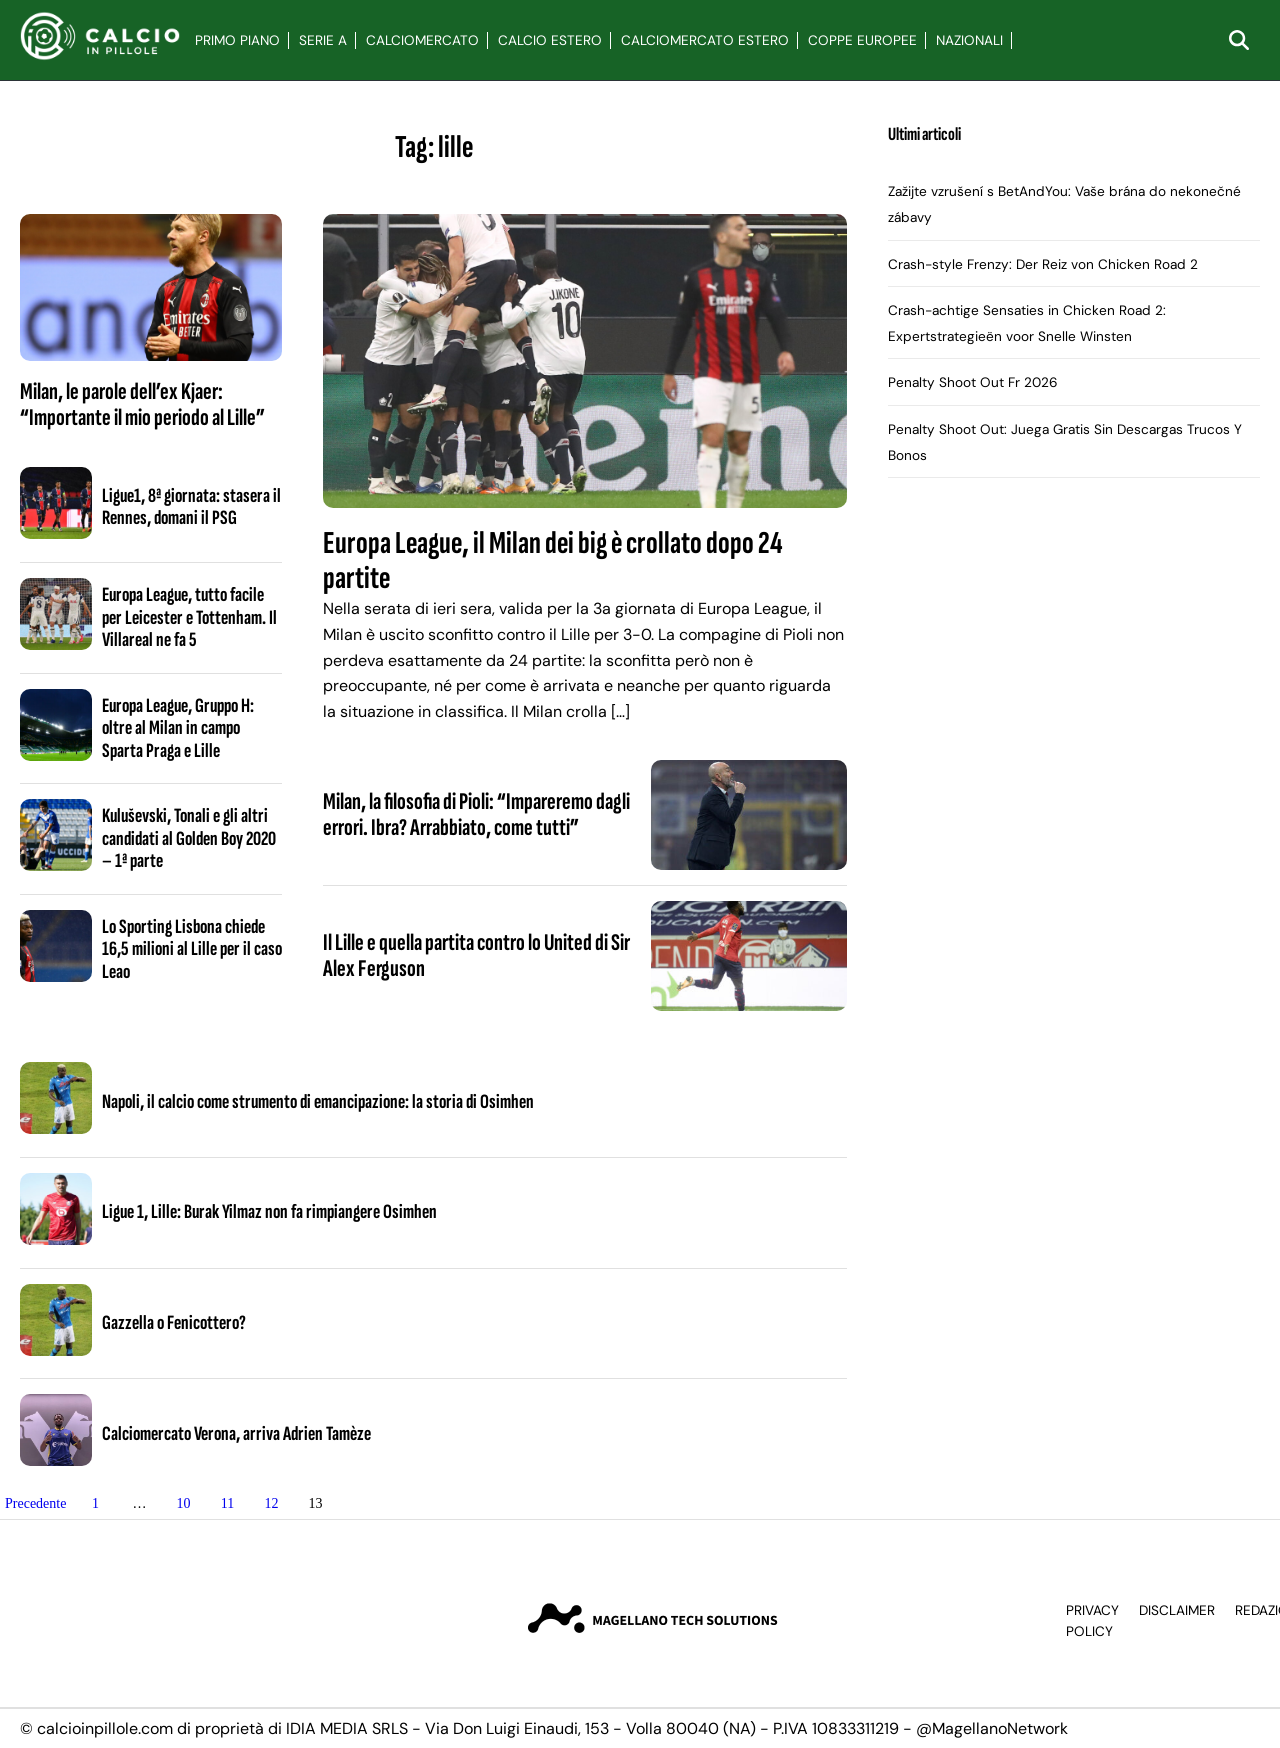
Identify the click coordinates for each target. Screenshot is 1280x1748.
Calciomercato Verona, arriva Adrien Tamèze (236, 1434)
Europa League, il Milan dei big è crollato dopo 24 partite (553, 561)
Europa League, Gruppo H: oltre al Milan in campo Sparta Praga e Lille (178, 728)
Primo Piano (237, 40)
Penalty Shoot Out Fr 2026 (973, 382)
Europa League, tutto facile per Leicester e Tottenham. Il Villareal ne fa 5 (189, 617)
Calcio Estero (550, 40)
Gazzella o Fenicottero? (174, 1323)
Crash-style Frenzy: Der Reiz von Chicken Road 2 (1043, 264)
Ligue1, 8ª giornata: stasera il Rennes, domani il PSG (191, 507)
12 (271, 1503)
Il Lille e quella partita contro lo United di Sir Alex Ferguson (476, 955)
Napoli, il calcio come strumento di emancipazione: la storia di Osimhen (318, 1102)
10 (183, 1503)
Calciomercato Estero (705, 40)
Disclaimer (1177, 1610)
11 (227, 1503)
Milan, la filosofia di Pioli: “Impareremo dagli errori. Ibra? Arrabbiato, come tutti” (476, 814)
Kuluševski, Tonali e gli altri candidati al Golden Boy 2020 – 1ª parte (189, 838)
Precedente (35, 1503)
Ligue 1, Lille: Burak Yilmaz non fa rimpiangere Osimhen (269, 1212)
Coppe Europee (862, 40)
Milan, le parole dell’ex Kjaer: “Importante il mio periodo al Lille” (142, 404)
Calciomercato (422, 40)
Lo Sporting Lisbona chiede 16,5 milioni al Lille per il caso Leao (192, 949)
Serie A (323, 40)
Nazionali (969, 40)
